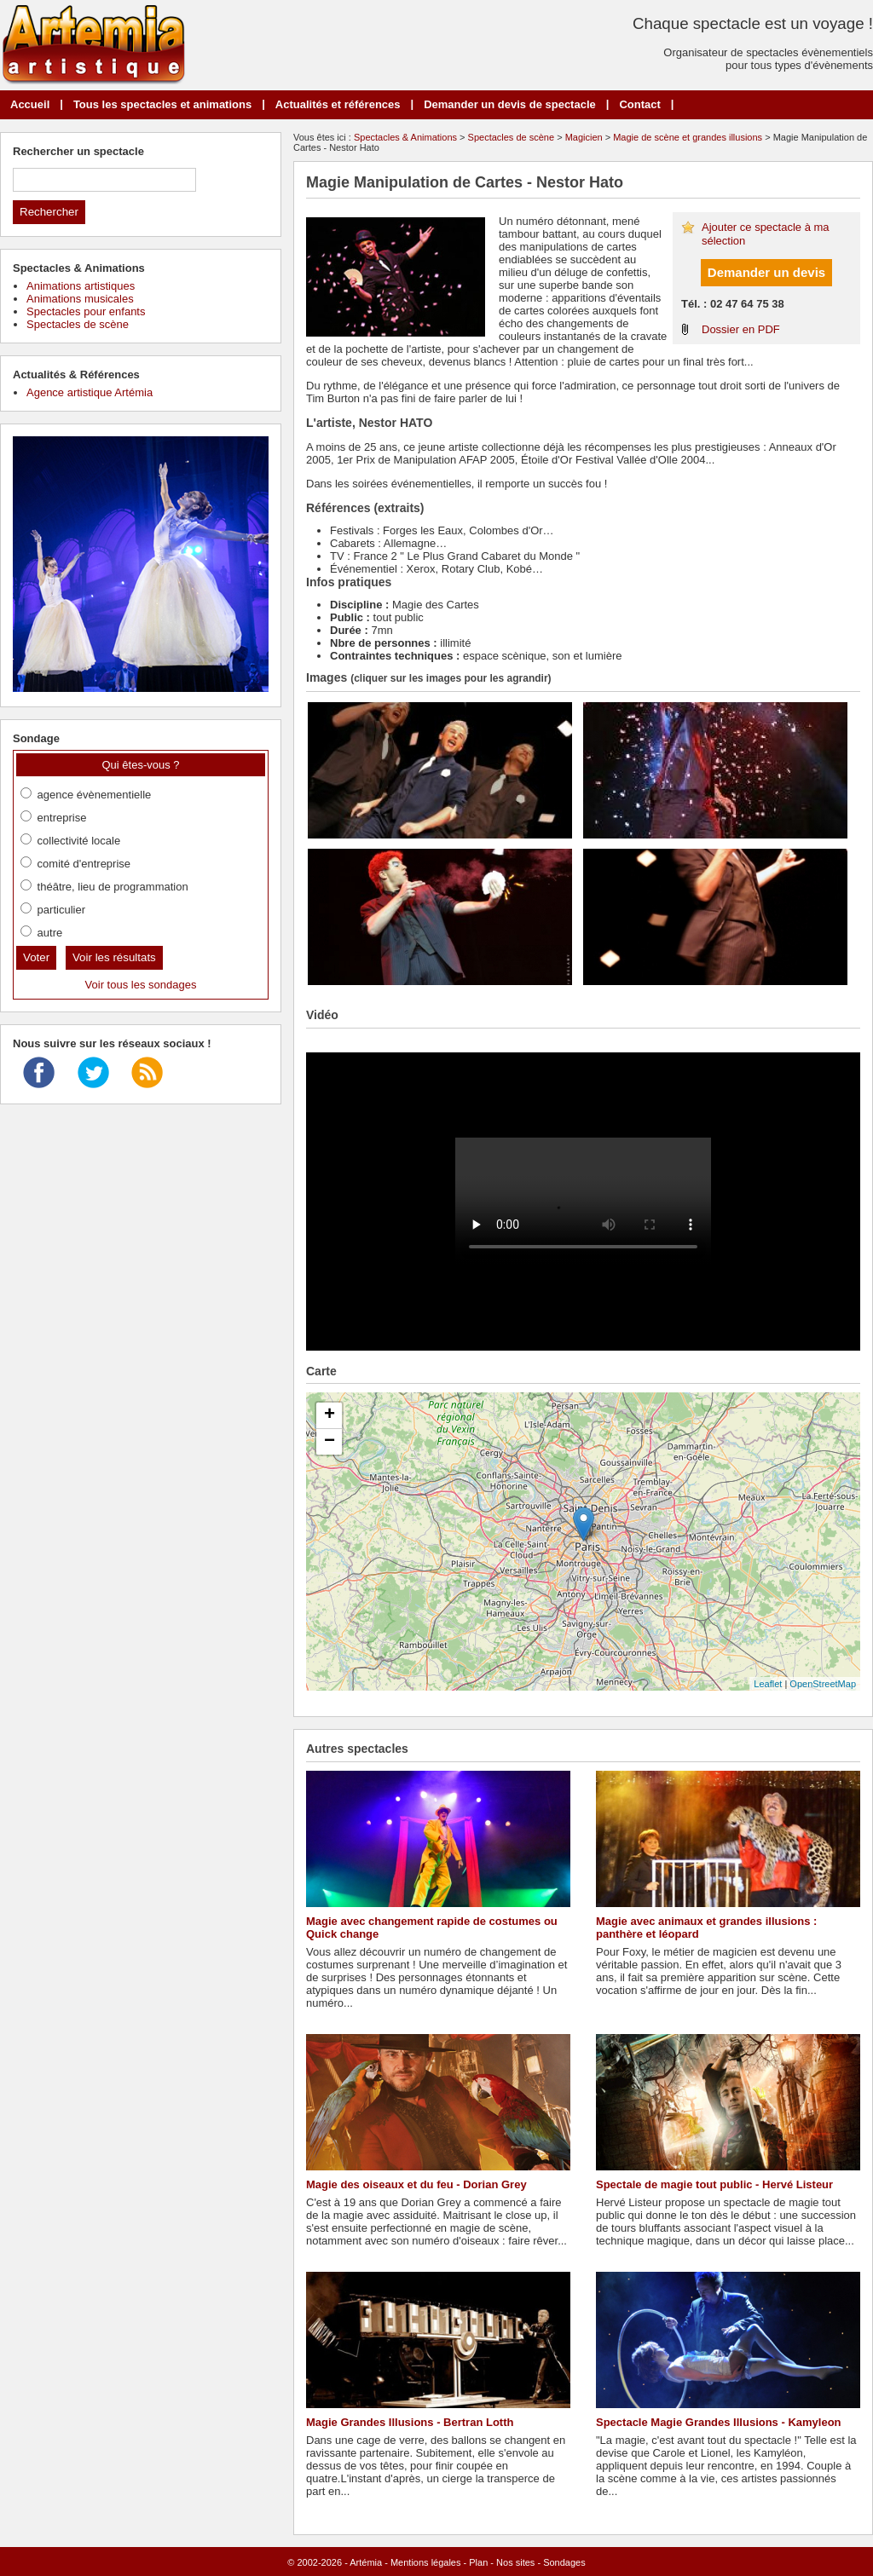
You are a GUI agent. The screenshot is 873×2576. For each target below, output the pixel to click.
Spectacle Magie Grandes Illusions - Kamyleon (718, 2422)
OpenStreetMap (822, 1684)
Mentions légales (425, 2562)
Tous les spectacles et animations (162, 104)
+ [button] (329, 1415)
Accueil (29, 104)
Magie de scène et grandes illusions (687, 137)
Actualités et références (338, 104)
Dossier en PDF (741, 329)
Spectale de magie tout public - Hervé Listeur (714, 2184)
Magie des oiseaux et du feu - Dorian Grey (416, 2184)
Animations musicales (80, 298)
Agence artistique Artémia (89, 392)
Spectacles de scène (511, 137)
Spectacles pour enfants (85, 311)
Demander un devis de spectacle (510, 104)
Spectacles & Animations (405, 137)
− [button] (329, 1442)
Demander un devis (766, 272)
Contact (639, 104)
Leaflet (768, 1684)
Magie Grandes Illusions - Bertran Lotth (409, 2422)
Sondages (564, 2562)
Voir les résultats (114, 957)
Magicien (584, 137)
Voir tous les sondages (141, 984)
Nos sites (515, 2562)
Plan (478, 2562)
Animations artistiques (80, 285)
